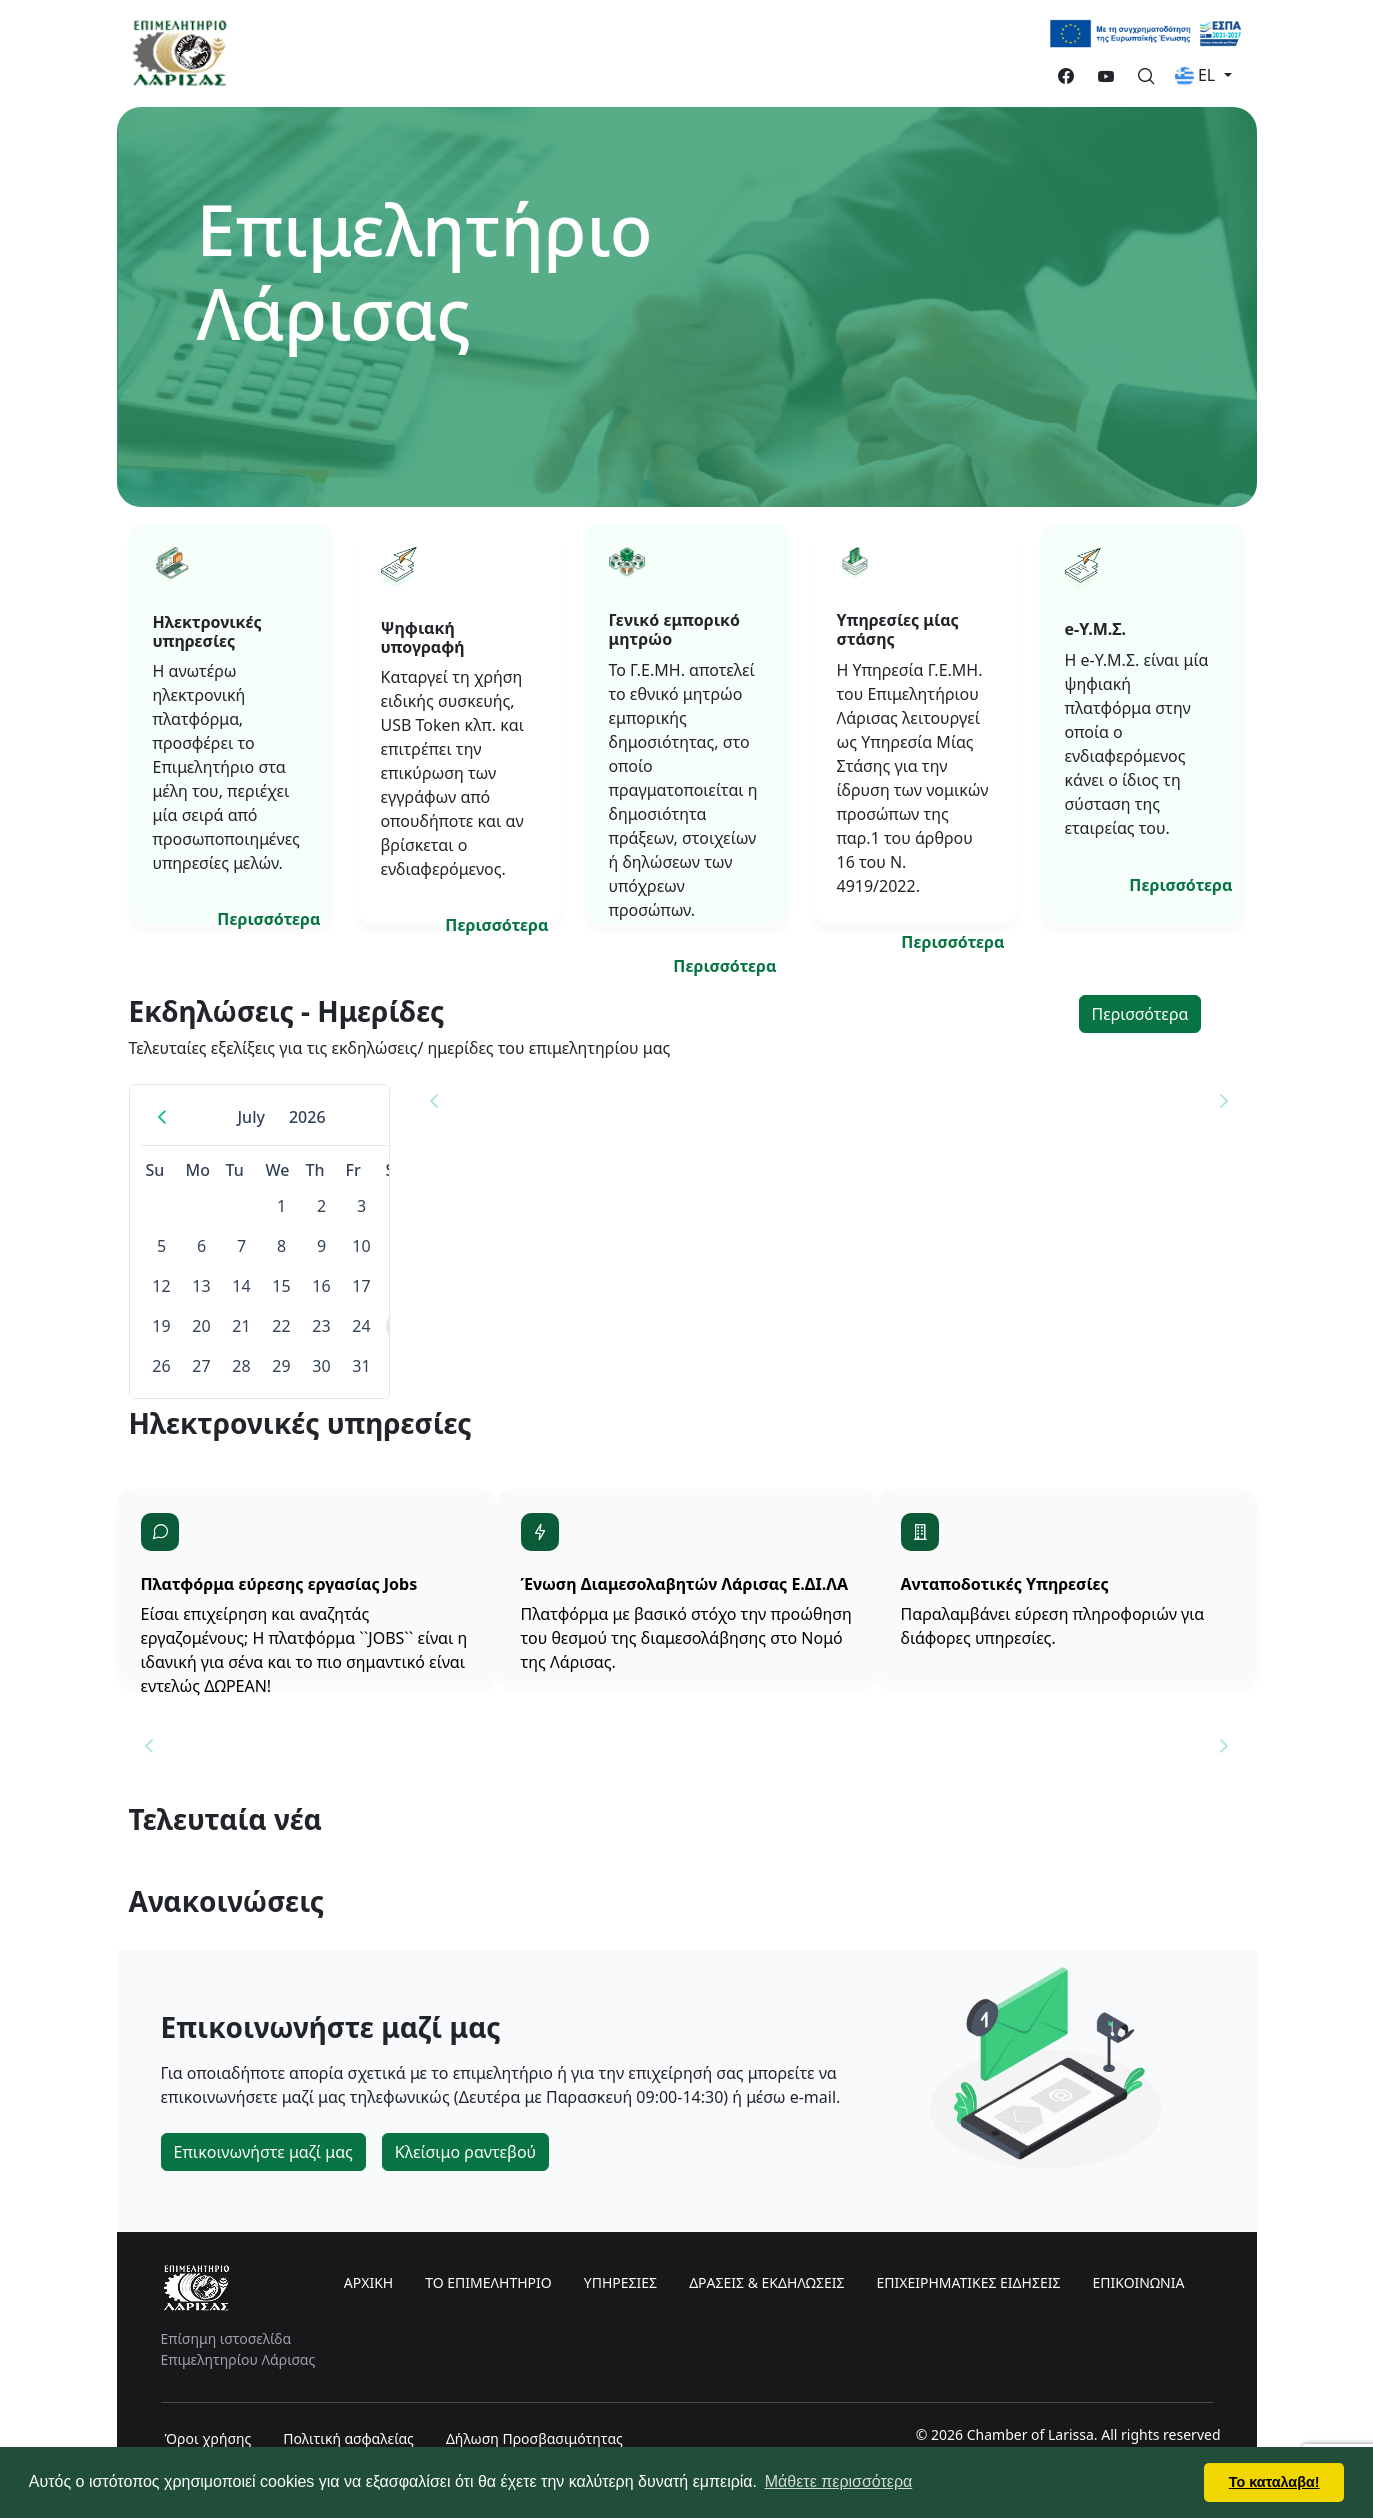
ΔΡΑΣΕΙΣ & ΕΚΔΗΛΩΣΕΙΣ (766, 2282)
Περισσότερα (268, 919)
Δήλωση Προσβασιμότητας (534, 2438)
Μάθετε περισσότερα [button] (839, 2481)
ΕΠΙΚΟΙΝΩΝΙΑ (1138, 2282)
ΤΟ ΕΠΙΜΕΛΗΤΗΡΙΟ (488, 2282)
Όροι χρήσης (208, 2438)
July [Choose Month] (250, 1117)
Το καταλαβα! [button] (1274, 2482)
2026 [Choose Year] (307, 1117)
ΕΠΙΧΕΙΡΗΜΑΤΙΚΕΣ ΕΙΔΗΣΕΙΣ (968, 2282)
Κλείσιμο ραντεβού (465, 2152)
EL (1197, 75)
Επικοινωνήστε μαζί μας (263, 2152)
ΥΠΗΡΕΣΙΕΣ (620, 2282)
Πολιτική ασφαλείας (348, 2438)
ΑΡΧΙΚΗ (368, 2282)
